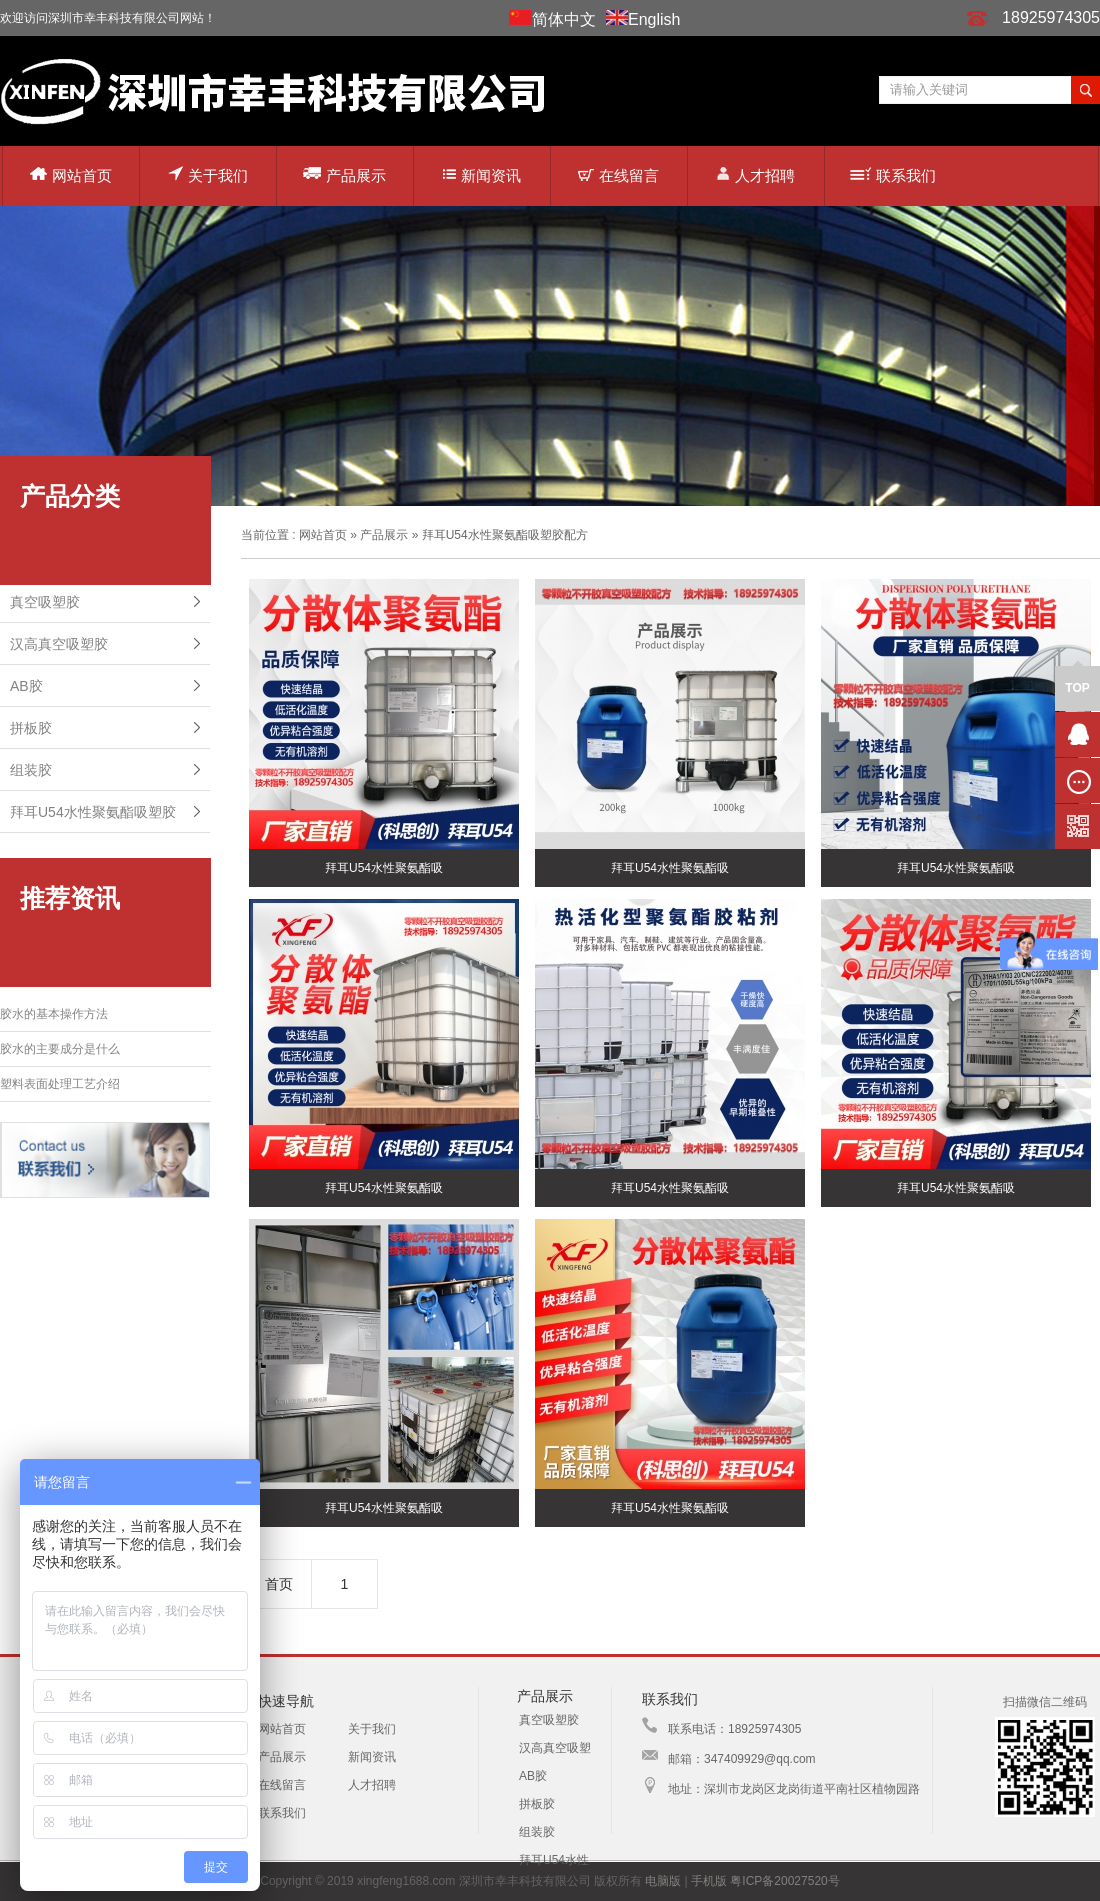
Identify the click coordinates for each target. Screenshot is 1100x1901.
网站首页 (71, 175)
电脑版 (663, 1881)
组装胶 (31, 770)
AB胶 (26, 686)
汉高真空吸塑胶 (59, 644)
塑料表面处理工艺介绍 (60, 1084)
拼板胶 (31, 728)
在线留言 (618, 175)
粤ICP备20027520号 (784, 1881)
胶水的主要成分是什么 (60, 1049)
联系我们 (893, 175)
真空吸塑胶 (45, 602)
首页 (279, 1584)
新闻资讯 (482, 175)
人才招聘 (755, 174)
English (654, 19)
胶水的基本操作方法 (54, 1014)
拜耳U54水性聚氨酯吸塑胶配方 (505, 535)
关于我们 (208, 174)
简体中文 (564, 19)
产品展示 (344, 174)
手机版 (709, 1881)
